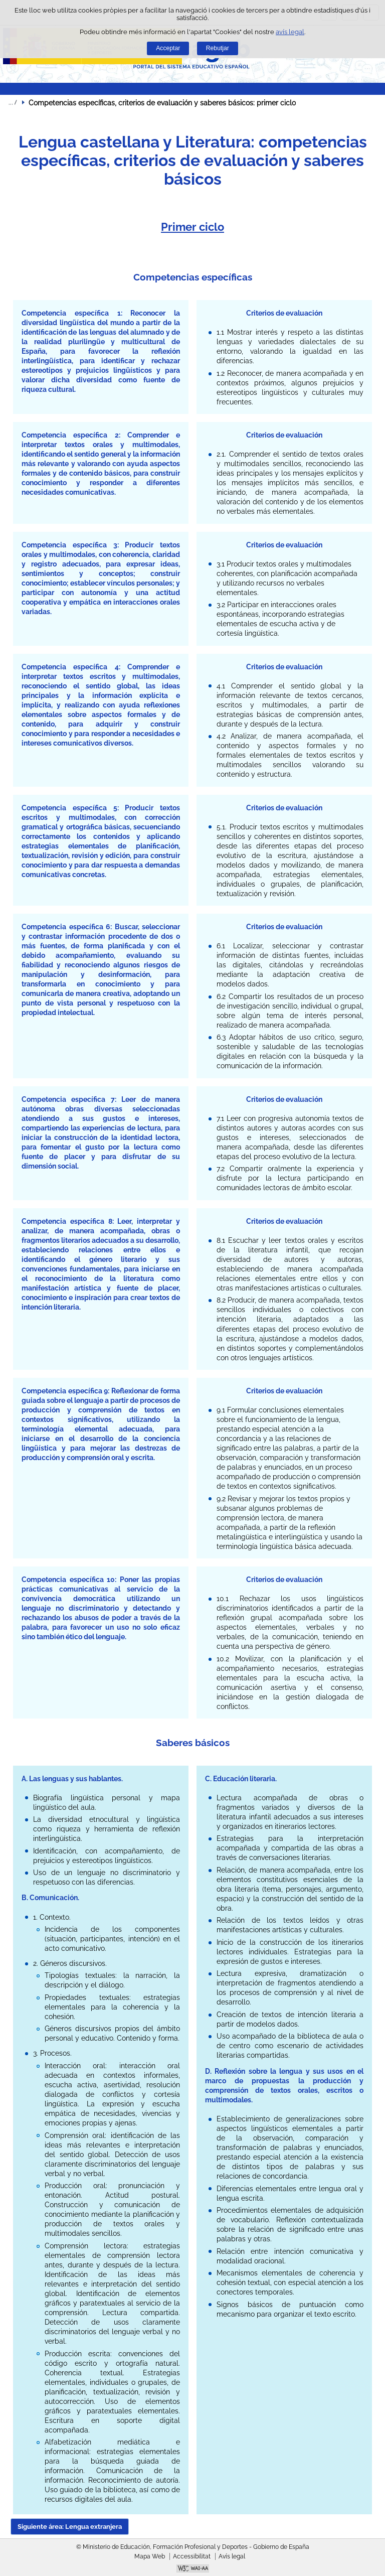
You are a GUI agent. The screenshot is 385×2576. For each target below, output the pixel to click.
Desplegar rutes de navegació (13, 102)
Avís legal (232, 2556)
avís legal (290, 32)
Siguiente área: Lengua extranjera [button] (70, 2526)
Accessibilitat (192, 2556)
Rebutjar (217, 48)
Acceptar (168, 48)
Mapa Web (149, 2556)
